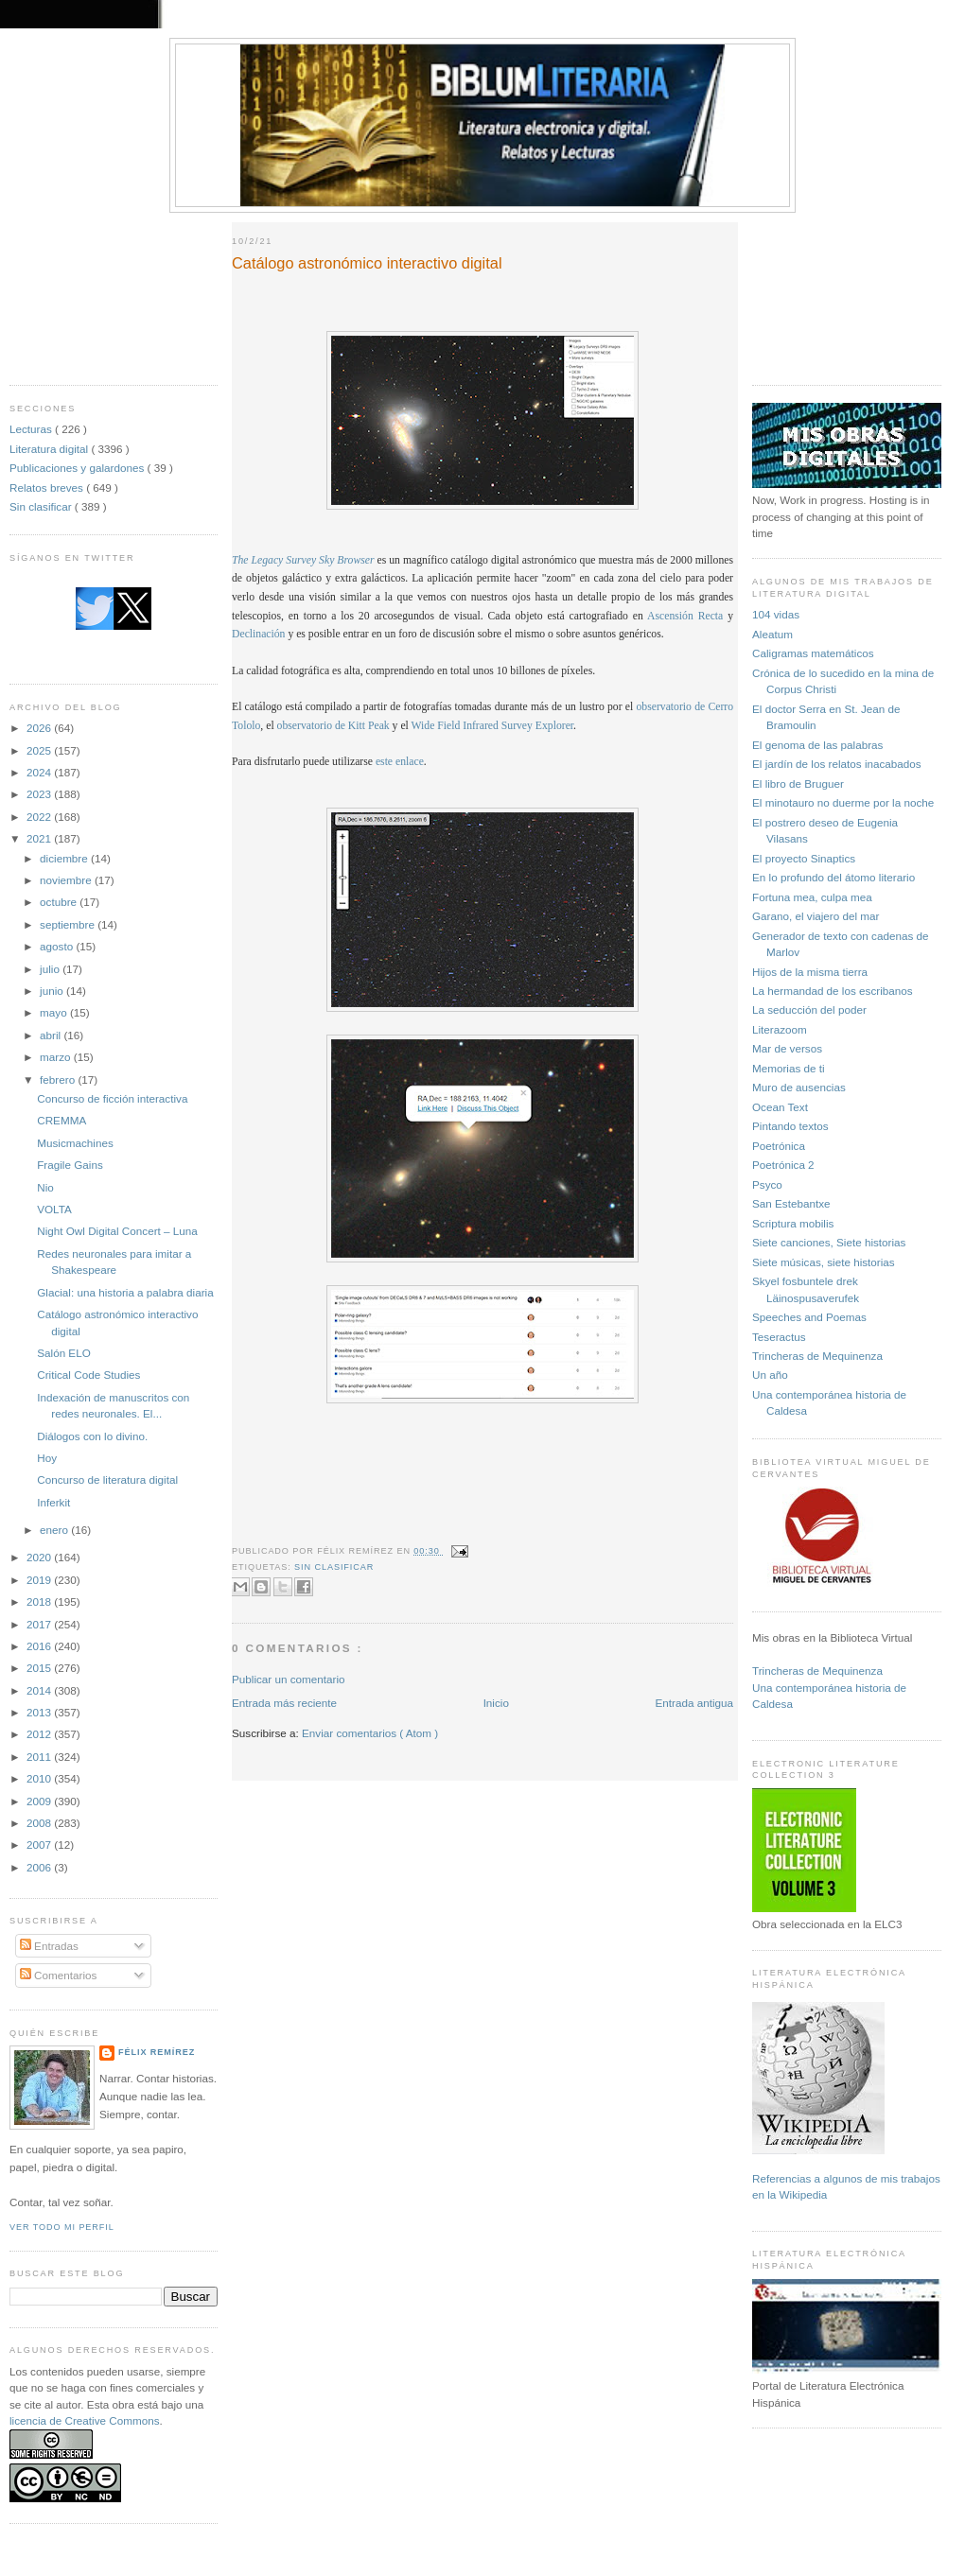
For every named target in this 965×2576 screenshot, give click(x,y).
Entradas (49, 1946)
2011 (40, 1756)
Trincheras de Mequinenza (817, 1355)
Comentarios (58, 1975)
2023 (40, 794)
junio (53, 990)
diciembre (65, 858)
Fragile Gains (70, 1164)
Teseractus (779, 1337)
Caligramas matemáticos (813, 653)
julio (51, 969)
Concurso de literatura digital (107, 1479)
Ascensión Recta (685, 616)
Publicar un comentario (288, 1679)
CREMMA (61, 1120)
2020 (40, 1557)
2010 (40, 1778)
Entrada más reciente (284, 1703)
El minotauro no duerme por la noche (843, 802)
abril (51, 1035)
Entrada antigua (694, 1703)
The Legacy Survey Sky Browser (303, 560)
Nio (45, 1187)
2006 (40, 1867)
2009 (40, 1801)
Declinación (258, 634)
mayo (55, 1012)
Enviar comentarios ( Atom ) (370, 1733)
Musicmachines (75, 1143)
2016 (40, 1646)
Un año (770, 1374)
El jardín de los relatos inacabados (836, 763)
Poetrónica (778, 1146)
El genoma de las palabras (817, 745)
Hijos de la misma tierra (810, 972)
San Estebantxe (791, 1203)
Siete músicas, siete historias (823, 1262)
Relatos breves (47, 487)
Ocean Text (780, 1107)
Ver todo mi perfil (61, 2227)
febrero (59, 1079)
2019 (40, 1580)
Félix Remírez (156, 2052)
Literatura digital (50, 449)
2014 (40, 1690)
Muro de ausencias (799, 1087)
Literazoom (779, 1029)
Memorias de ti (788, 1068)
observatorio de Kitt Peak (333, 726)
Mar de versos (787, 1048)
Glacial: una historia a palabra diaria (125, 1292)
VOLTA (54, 1209)
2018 (40, 1601)
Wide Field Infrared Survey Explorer (493, 726)
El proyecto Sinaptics (803, 858)
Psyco (767, 1184)
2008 (40, 1823)
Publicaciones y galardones (78, 467)
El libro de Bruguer (798, 783)
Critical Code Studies (88, 1374)
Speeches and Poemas (809, 1317)
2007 (40, 1844)
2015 (40, 1668)
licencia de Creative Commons (84, 2420)
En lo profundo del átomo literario (833, 877)
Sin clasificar (42, 506)
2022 (40, 816)
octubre (59, 902)
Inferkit (53, 1502)
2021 (40, 838)
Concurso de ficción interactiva (112, 1098)
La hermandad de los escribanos (832, 990)
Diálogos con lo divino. (92, 1436)
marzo (57, 1057)
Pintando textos (790, 1126)
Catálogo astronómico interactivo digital (367, 262)
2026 (40, 728)
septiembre (68, 924)
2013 (40, 1712)
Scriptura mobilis (792, 1223)
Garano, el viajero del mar (815, 916)
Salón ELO (64, 1353)
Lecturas (32, 429)
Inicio (496, 1703)
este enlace (400, 762)
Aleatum (772, 634)
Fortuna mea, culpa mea (812, 897)
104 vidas (775, 614)
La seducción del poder (809, 1009)
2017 (40, 1624)
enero (55, 1529)
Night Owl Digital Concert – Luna (117, 1231)
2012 (40, 1734)
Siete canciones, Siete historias (828, 1242)
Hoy (47, 1458)
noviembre (67, 880)
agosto (58, 946)
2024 (40, 772)
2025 (40, 750)
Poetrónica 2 (783, 1164)
